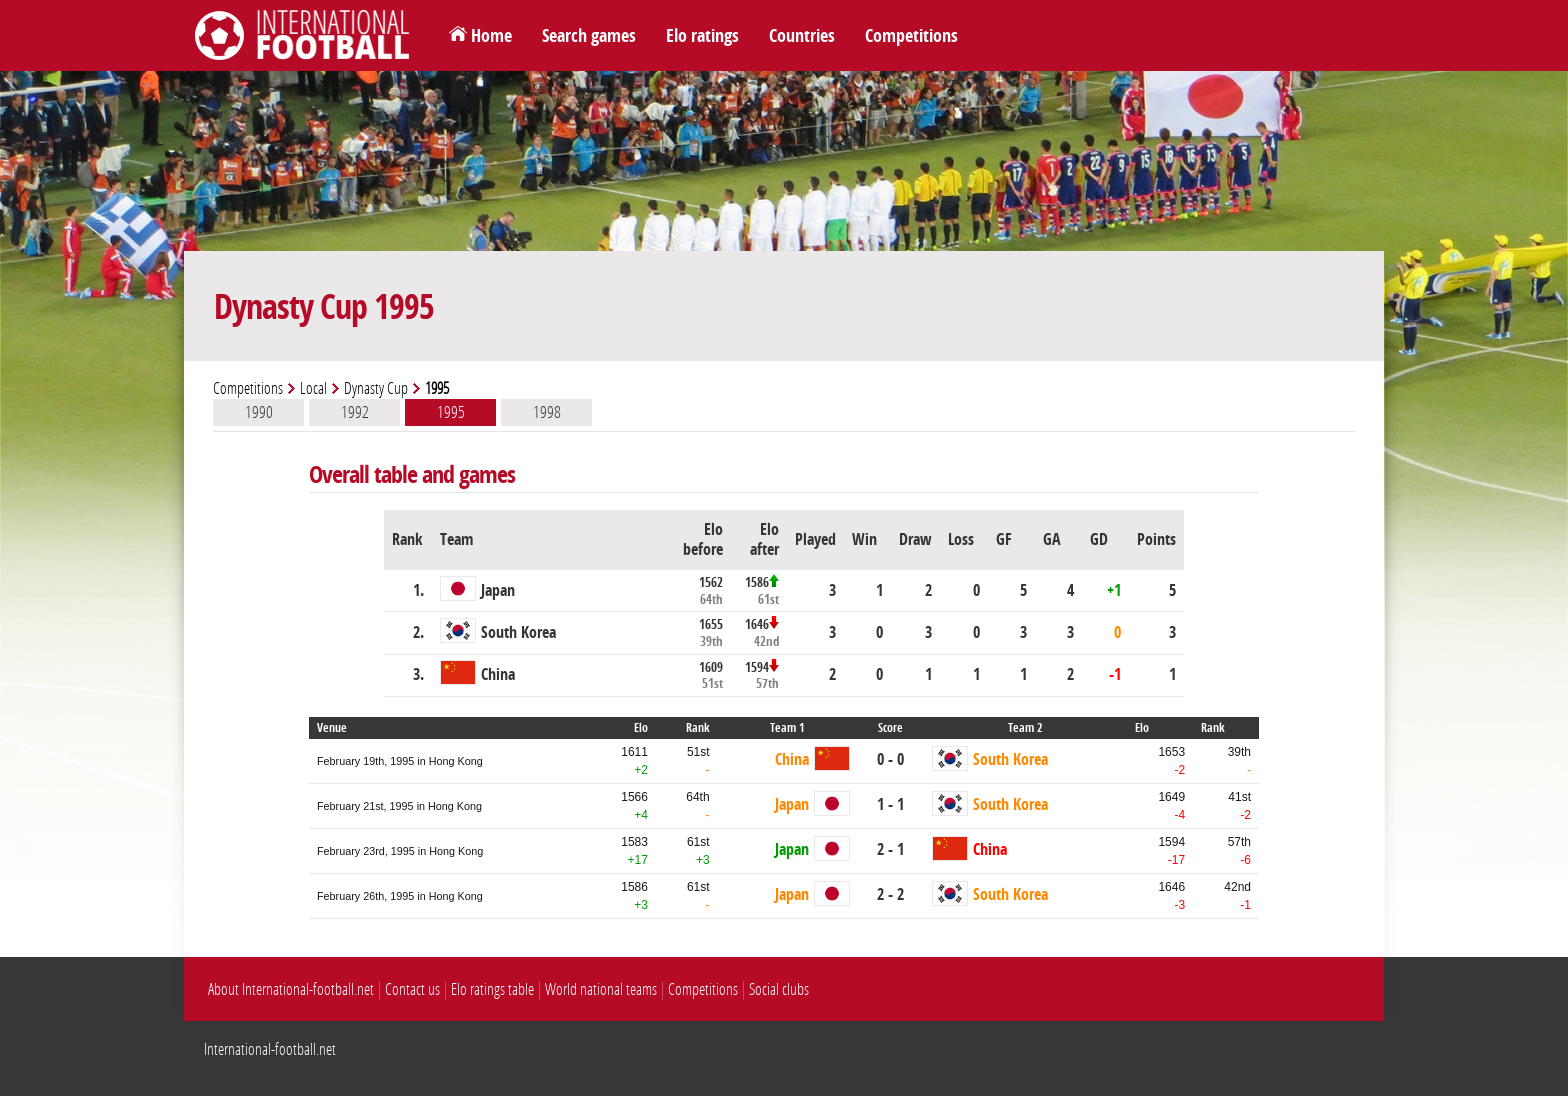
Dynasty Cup (376, 388)
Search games (589, 36)
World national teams (601, 989)
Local (313, 388)
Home (491, 36)
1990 (259, 412)
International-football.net (270, 1049)
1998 (547, 412)
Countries (802, 36)
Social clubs (779, 989)
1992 (355, 412)
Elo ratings (702, 36)
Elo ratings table (492, 989)
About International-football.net (291, 989)
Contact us (412, 989)
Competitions (911, 36)
